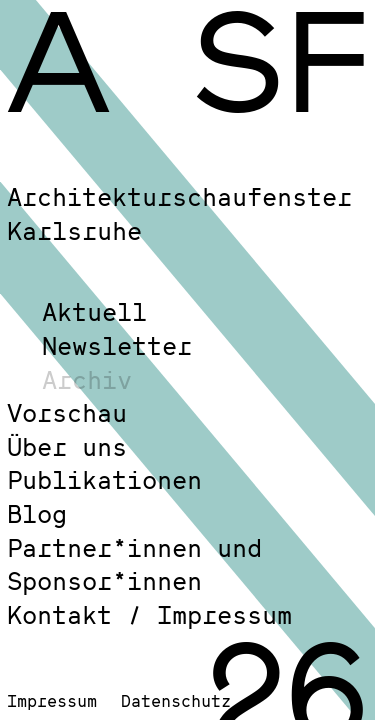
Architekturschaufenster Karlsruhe (179, 213)
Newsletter (117, 345)
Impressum (52, 700)
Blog (37, 513)
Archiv (87, 379)
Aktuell (94, 311)
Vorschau (67, 412)
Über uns (67, 446)
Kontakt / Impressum (149, 614)
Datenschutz (176, 700)
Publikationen (104, 479)
